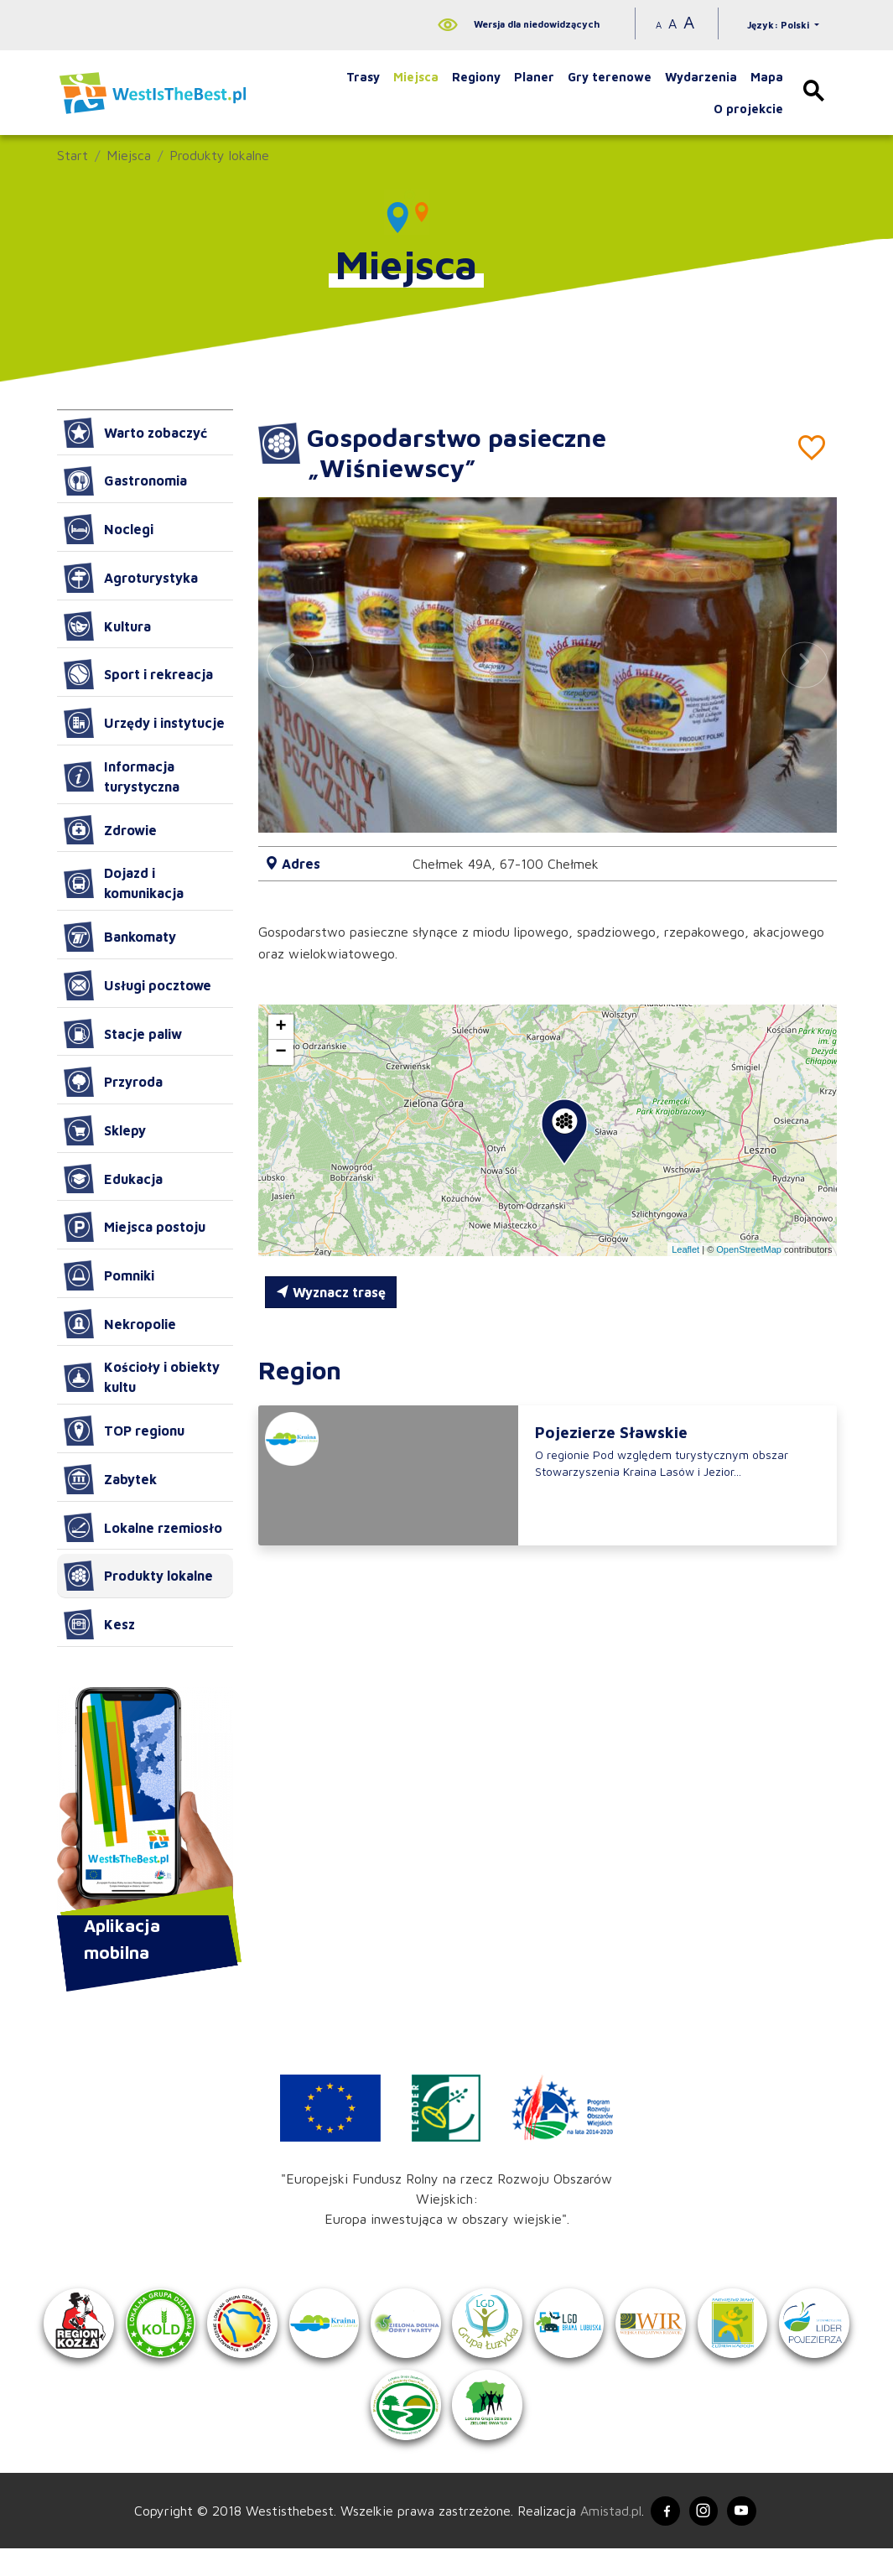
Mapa (766, 77)
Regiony (476, 77)
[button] (804, 665)
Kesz (99, 1624)
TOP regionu (124, 1430)
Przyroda (113, 1082)
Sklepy (105, 1130)
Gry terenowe (610, 77)
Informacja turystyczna (121, 776)
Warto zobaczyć (135, 433)
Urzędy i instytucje (144, 723)
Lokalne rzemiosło (143, 1528)
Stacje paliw (123, 1034)
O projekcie (748, 108)
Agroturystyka (131, 578)
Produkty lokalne (219, 155)
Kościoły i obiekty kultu (142, 1376)
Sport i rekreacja (138, 674)
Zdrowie (110, 830)
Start (72, 155)
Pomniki (109, 1275)
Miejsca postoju (134, 1227)
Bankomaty (120, 937)
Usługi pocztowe (137, 985)
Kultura (107, 626)
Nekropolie (120, 1324)
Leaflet (685, 1249)
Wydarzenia (701, 77)
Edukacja (113, 1179)
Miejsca (416, 77)
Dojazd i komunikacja (124, 883)
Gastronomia (125, 481)
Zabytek (110, 1479)
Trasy (363, 77)
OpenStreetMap (748, 1249)
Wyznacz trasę (331, 1292)
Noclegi (108, 529)
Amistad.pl (603, 2536)
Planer (534, 77)
